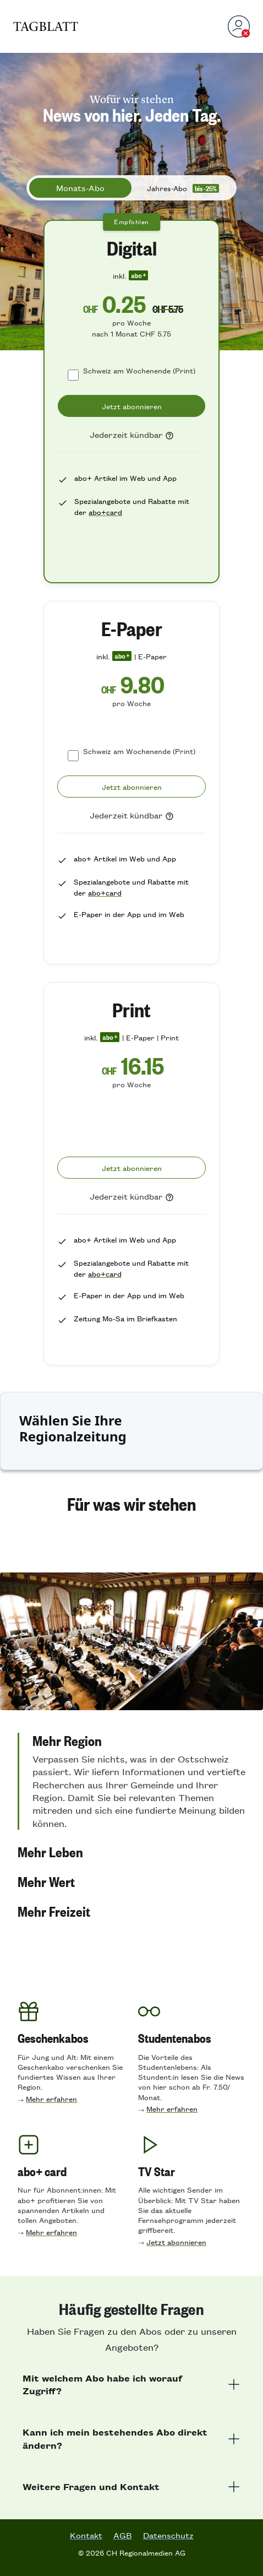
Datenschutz (168, 2535)
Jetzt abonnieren (176, 2242)
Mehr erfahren (51, 2099)
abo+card (105, 512)
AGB (122, 2535)
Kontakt (86, 2535)
